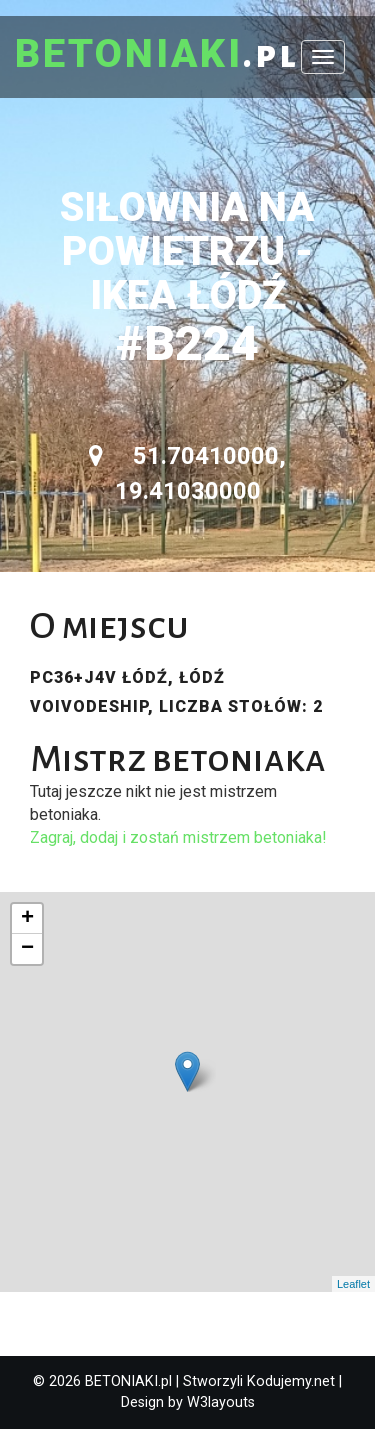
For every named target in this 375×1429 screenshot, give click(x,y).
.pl (157, 55)
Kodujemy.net (291, 1381)
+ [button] (27, 919)
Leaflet (353, 1284)
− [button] (27, 949)
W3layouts (221, 1402)
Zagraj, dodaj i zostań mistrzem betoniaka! (178, 837)
